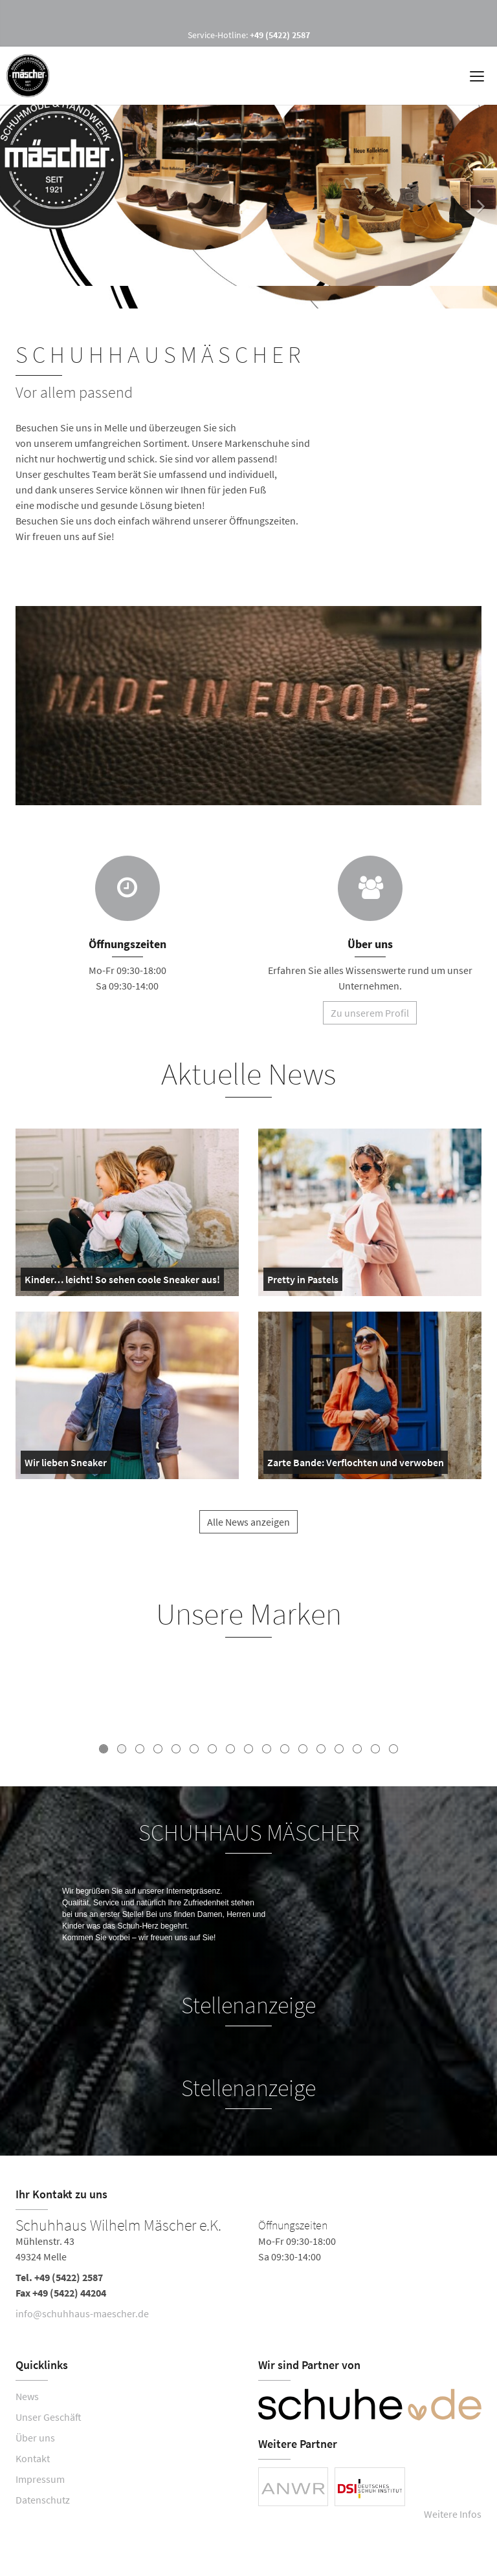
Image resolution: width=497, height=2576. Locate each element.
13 (321, 1749)
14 (339, 1749)
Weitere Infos (452, 2513)
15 (357, 1749)
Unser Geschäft (49, 2416)
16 (375, 1749)
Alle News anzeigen (248, 1534)
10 (267, 1749)
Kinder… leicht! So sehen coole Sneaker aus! (122, 1282)
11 (285, 1749)
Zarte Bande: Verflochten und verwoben (355, 1465)
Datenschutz (43, 2499)
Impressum (40, 2479)
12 (303, 1749)
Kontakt (33, 2458)
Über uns (35, 2437)
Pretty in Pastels (302, 1282)
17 (393, 1749)
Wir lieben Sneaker (66, 1465)
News (27, 2396)
